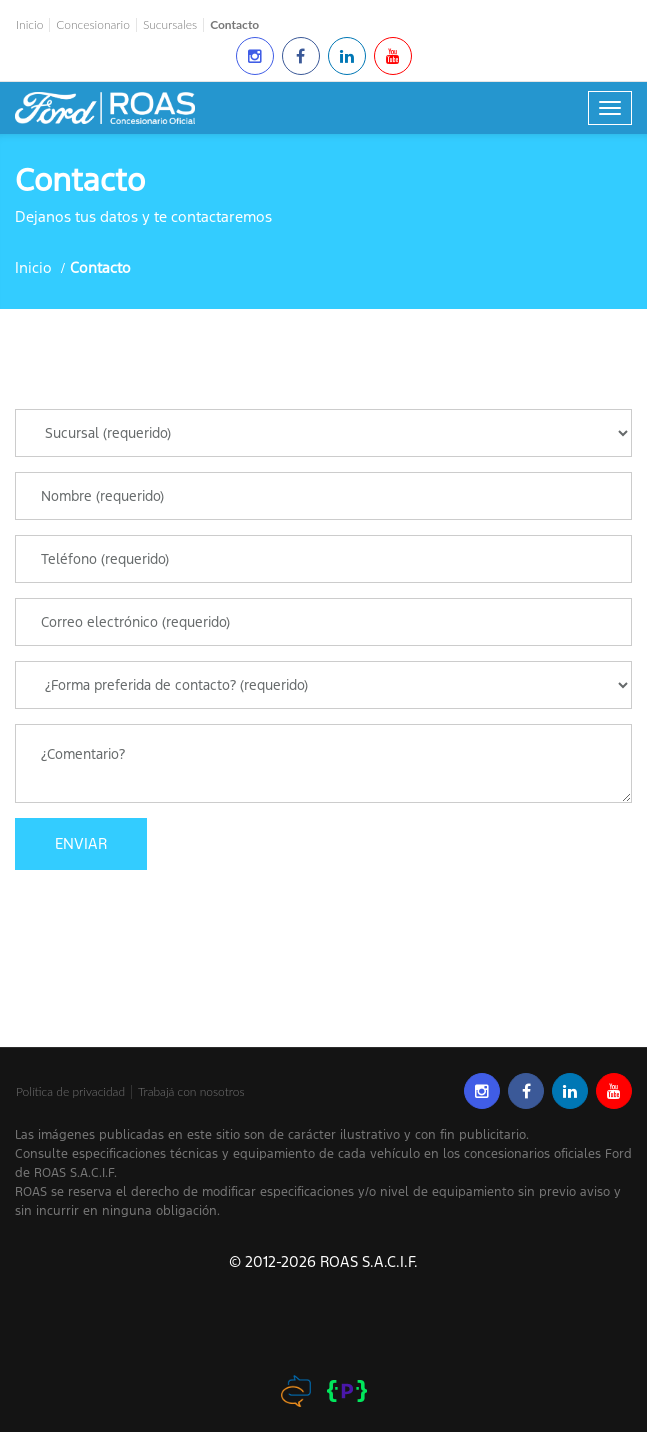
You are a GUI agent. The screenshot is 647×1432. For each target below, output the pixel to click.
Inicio (29, 25)
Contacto (234, 25)
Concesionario (93, 25)
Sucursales (170, 25)
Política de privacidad (70, 1092)
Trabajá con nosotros (191, 1092)
